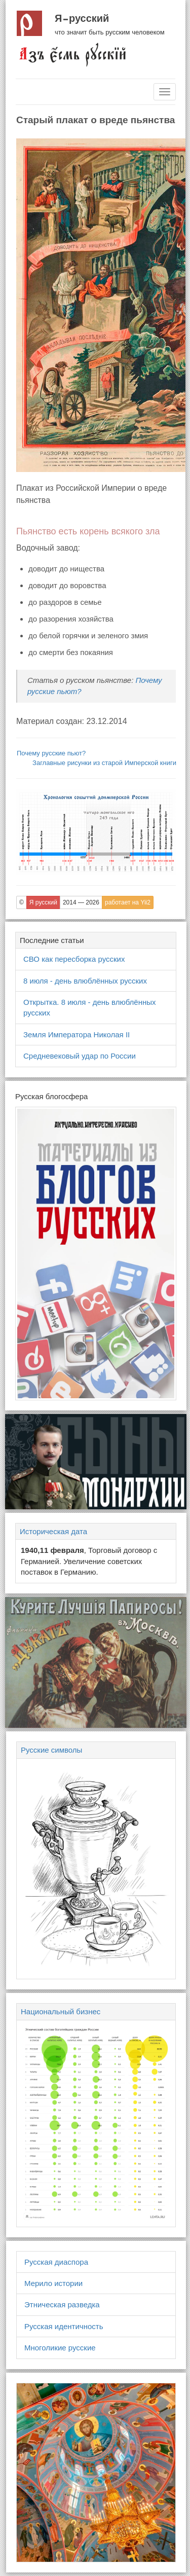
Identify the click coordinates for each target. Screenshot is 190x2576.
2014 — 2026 (81, 902)
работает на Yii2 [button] (127, 902)
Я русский (82, 18)
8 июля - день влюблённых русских (85, 980)
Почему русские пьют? (51, 753)
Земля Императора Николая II (76, 1034)
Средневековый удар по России (79, 1055)
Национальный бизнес (60, 2011)
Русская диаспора (56, 2262)
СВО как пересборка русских (74, 959)
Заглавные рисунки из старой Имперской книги (104, 763)
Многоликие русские (60, 2347)
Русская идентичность (63, 2326)
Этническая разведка (62, 2304)
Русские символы (51, 1750)
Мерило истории (53, 2283)
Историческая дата (53, 1531)
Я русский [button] (43, 902)
